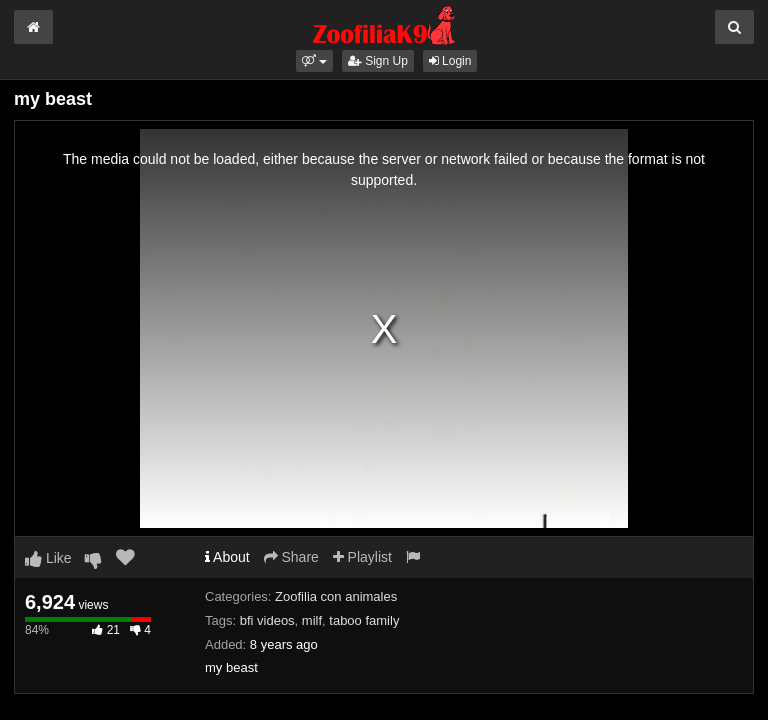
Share (291, 557)
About (227, 557)
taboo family (364, 620)
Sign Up (378, 61)
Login (450, 61)
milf (312, 620)
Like (48, 558)
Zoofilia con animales (336, 596)
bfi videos (267, 620)
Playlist (362, 557)
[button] (314, 61)
